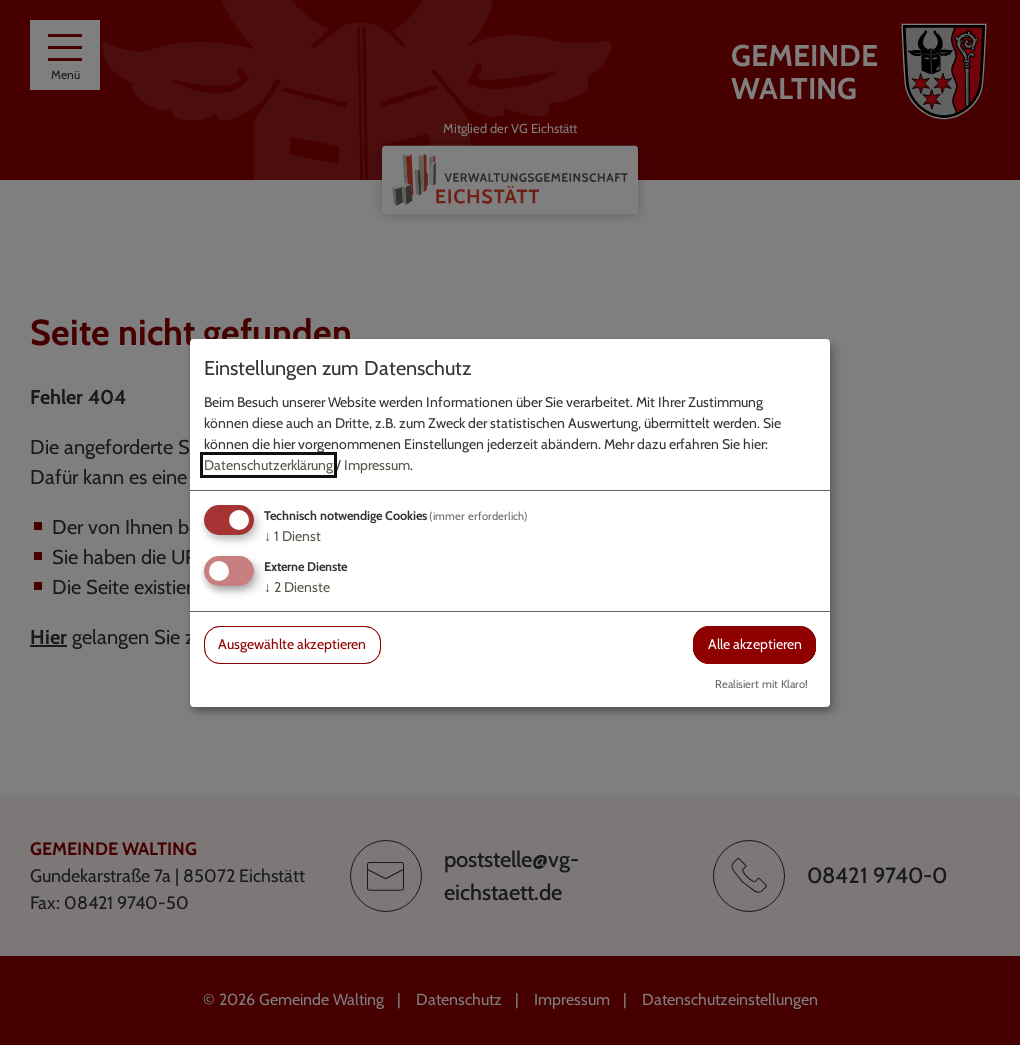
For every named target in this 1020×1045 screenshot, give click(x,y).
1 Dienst (292, 536)
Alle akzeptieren (755, 644)
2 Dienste (297, 587)
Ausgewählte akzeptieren (292, 644)
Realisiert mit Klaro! (761, 684)
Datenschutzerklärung (268, 465)
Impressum (377, 465)
